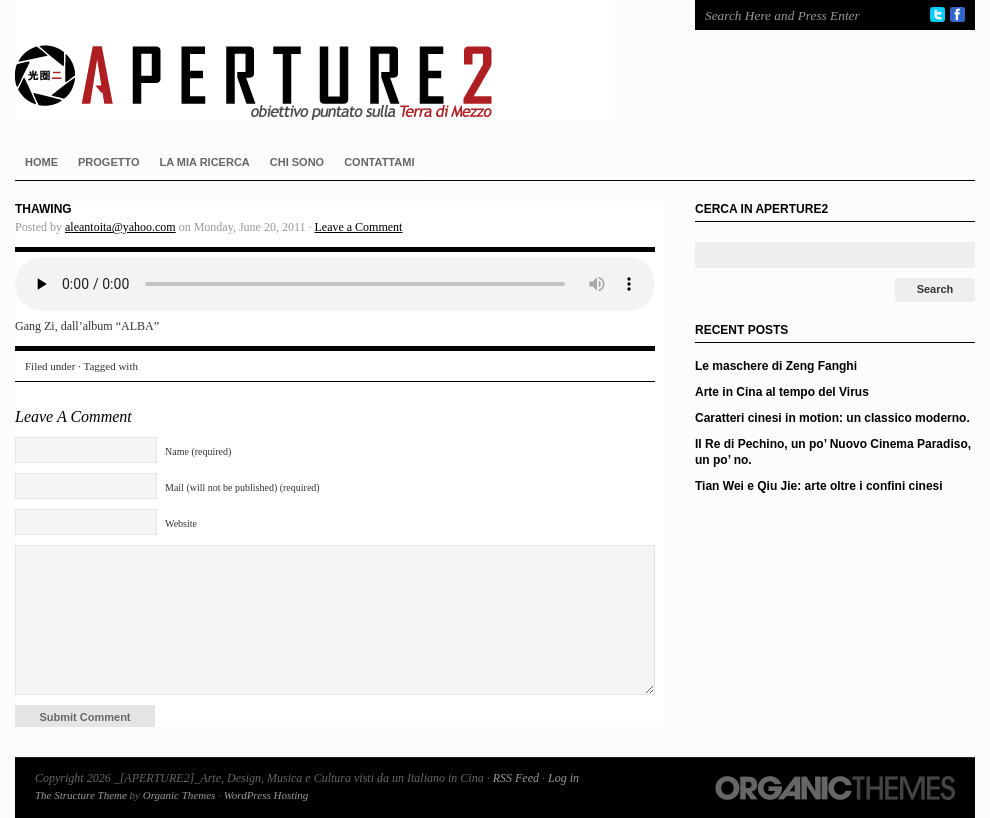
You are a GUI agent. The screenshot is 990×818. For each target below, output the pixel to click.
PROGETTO (109, 162)
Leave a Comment (358, 227)
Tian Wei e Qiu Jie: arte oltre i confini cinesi (819, 486)
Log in (563, 778)
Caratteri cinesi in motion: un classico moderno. (832, 418)
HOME (41, 162)
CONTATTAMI (379, 162)
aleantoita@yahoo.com (120, 227)
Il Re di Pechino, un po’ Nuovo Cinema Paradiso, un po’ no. (833, 452)
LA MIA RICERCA (205, 162)
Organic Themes (179, 795)
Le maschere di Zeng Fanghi (776, 366)
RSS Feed (516, 778)
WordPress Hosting (266, 795)
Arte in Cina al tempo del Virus (782, 392)
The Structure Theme (81, 795)
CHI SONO (297, 162)
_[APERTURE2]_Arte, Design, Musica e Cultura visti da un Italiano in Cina (335, 60)
